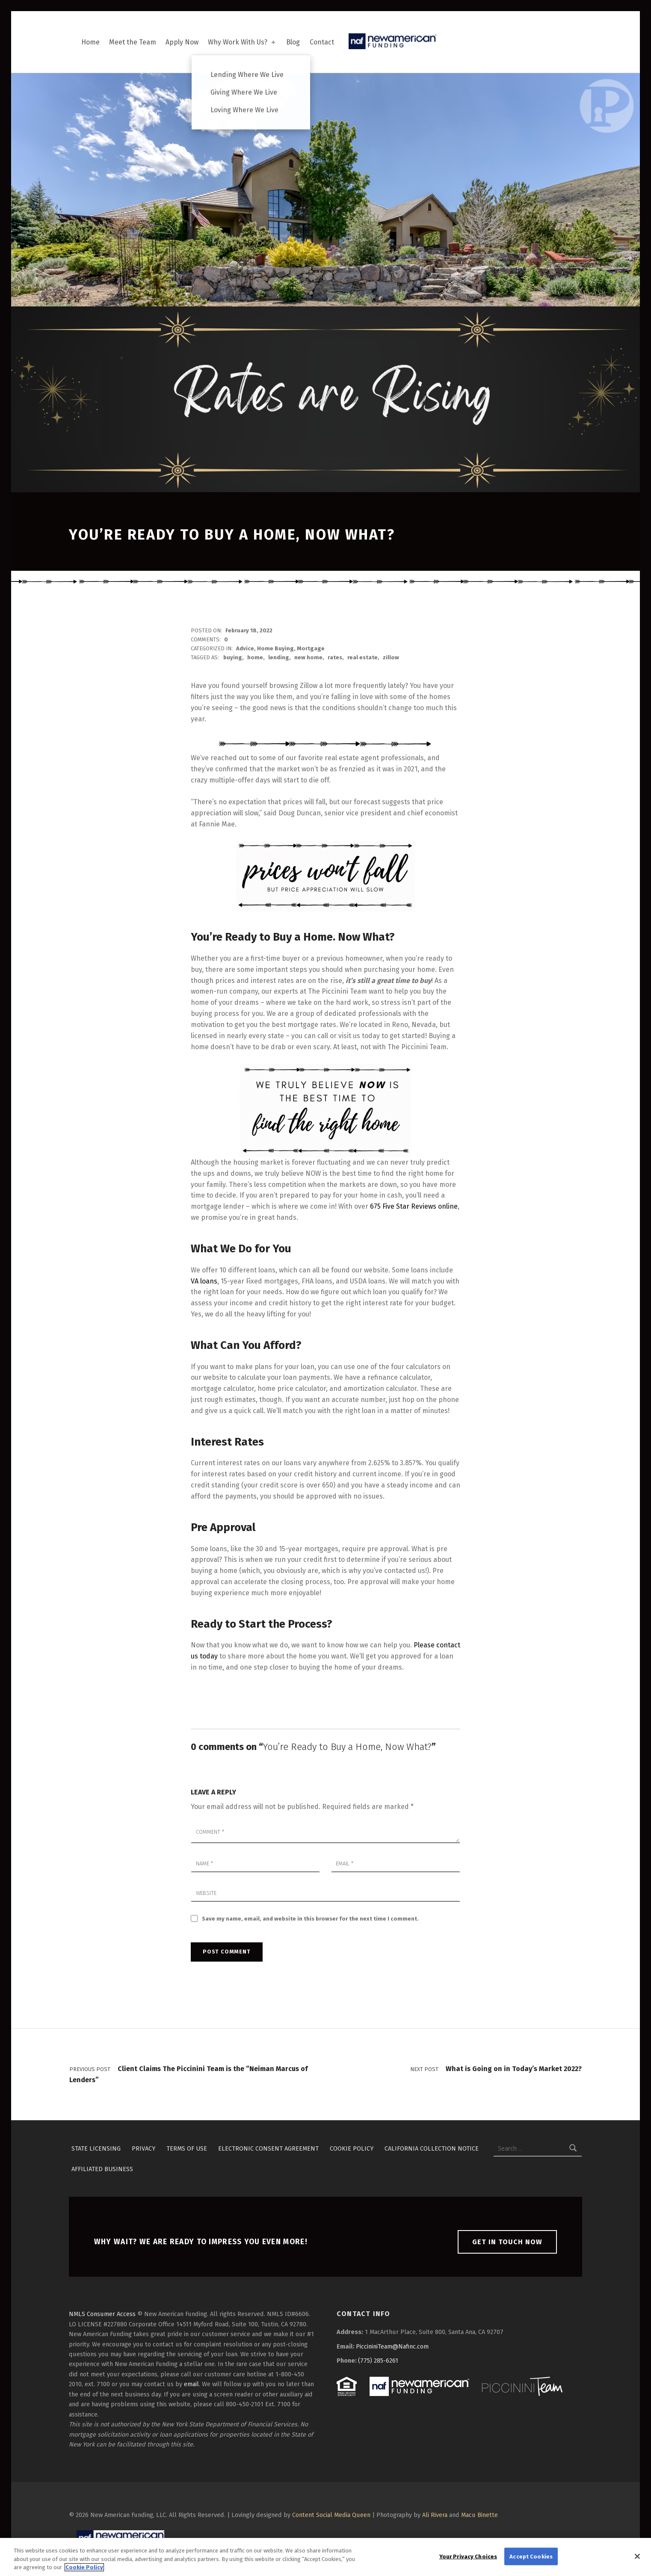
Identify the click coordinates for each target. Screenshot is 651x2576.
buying (232, 657)
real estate (362, 657)
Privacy (143, 2148)
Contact (322, 42)
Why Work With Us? (242, 42)
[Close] (637, 2560)
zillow (391, 657)
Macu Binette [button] (479, 2515)
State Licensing (96, 2148)
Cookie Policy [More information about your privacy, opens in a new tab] (84, 2571)
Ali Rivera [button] (434, 2515)
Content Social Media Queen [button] (331, 2515)
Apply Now (182, 42)
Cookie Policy (351, 2148)
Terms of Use (186, 2148)
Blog (293, 42)
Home (90, 42)
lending (278, 657)
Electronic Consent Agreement (268, 2148)
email (191, 2384)
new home (308, 657)
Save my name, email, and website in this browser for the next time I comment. (310, 1918)
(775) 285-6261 (378, 2360)
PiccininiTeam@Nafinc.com (392, 2346)
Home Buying (275, 648)
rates (335, 657)
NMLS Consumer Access (102, 2314)
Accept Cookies (531, 2560)
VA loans (204, 1281)
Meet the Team (132, 42)
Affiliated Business (102, 2169)
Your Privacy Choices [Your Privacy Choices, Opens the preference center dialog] (468, 2560)
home (255, 657)
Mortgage (311, 648)
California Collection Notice (432, 2148)
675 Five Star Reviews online (414, 1206)
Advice (245, 648)
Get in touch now (507, 2242)
